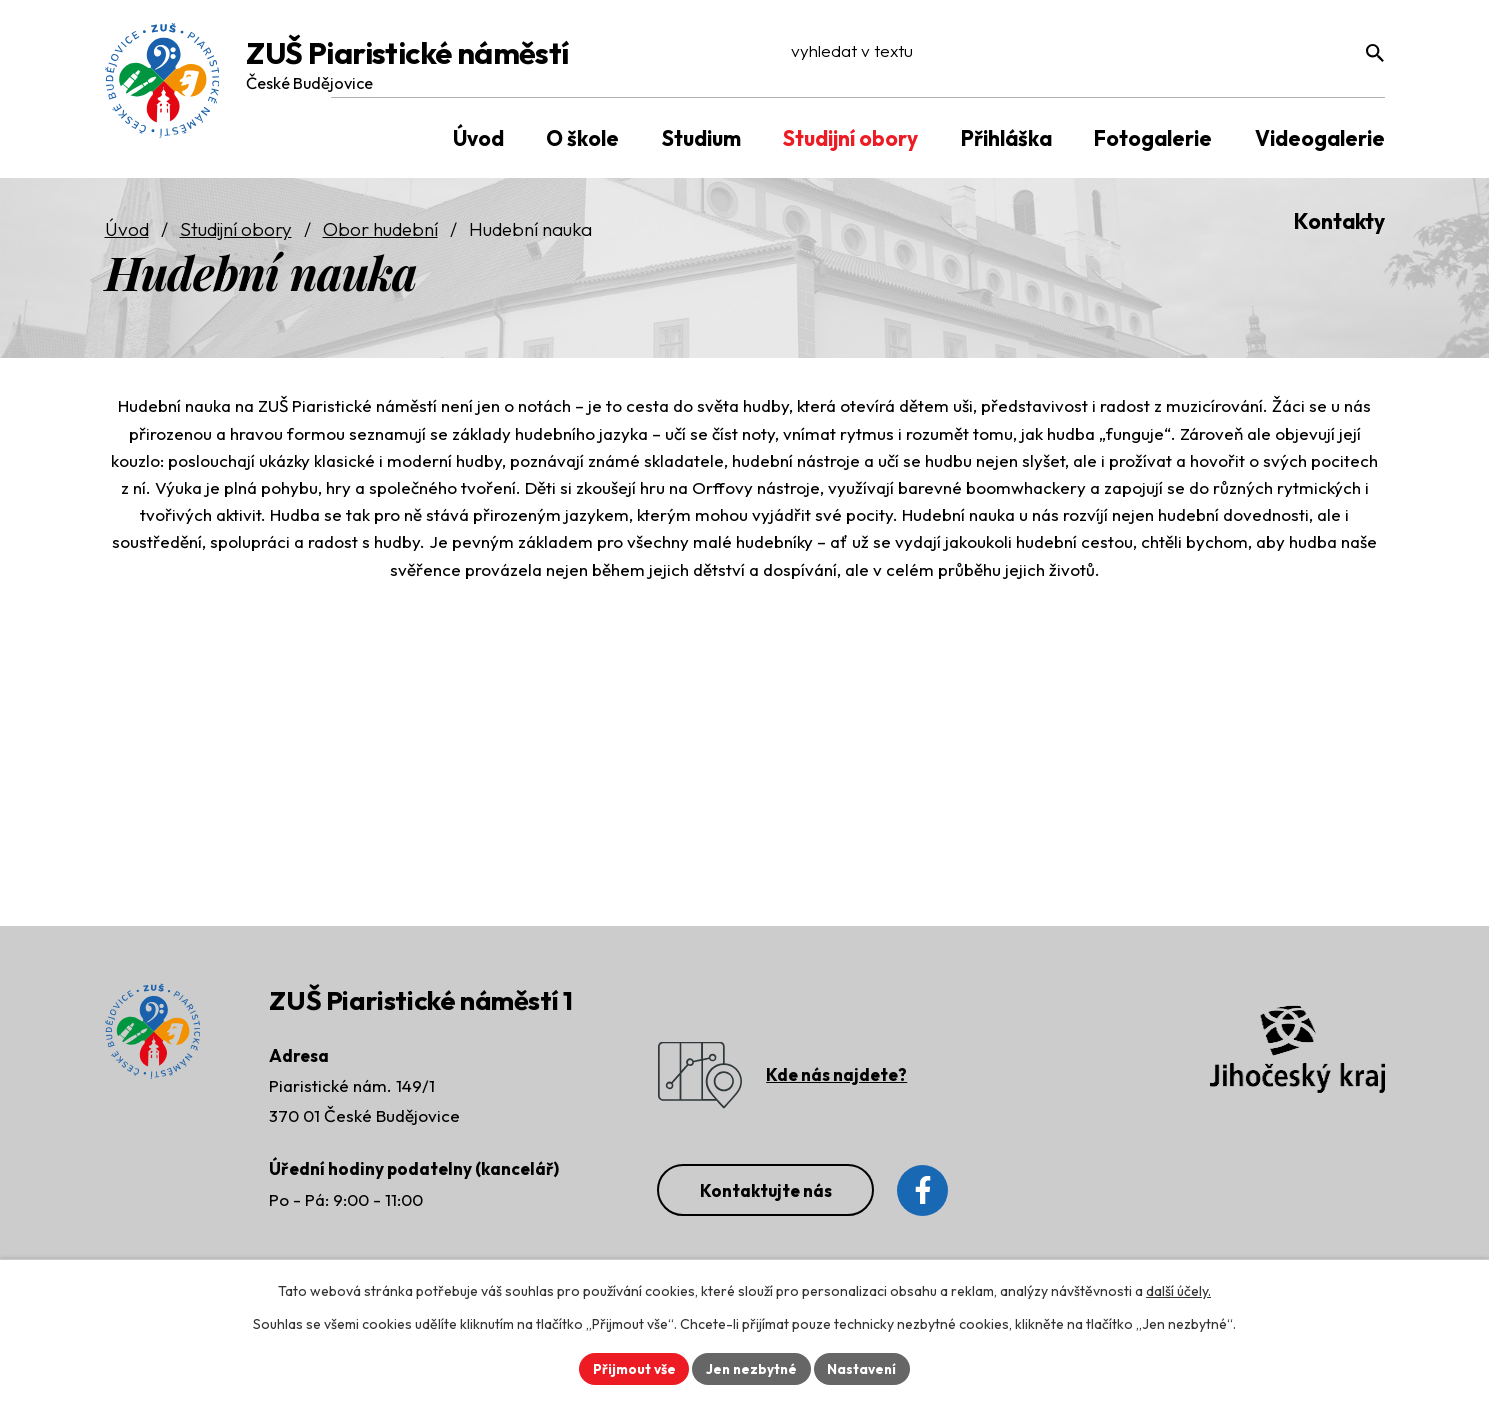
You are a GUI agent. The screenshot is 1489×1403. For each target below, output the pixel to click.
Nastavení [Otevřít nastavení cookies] (865, 1368)
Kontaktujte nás (771, 1193)
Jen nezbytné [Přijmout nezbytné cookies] (752, 1368)
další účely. (1178, 1290)
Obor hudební (380, 231)
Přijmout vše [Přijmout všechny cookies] (631, 1368)
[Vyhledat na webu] (1259, 57)
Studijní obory (236, 231)
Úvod (127, 231)
